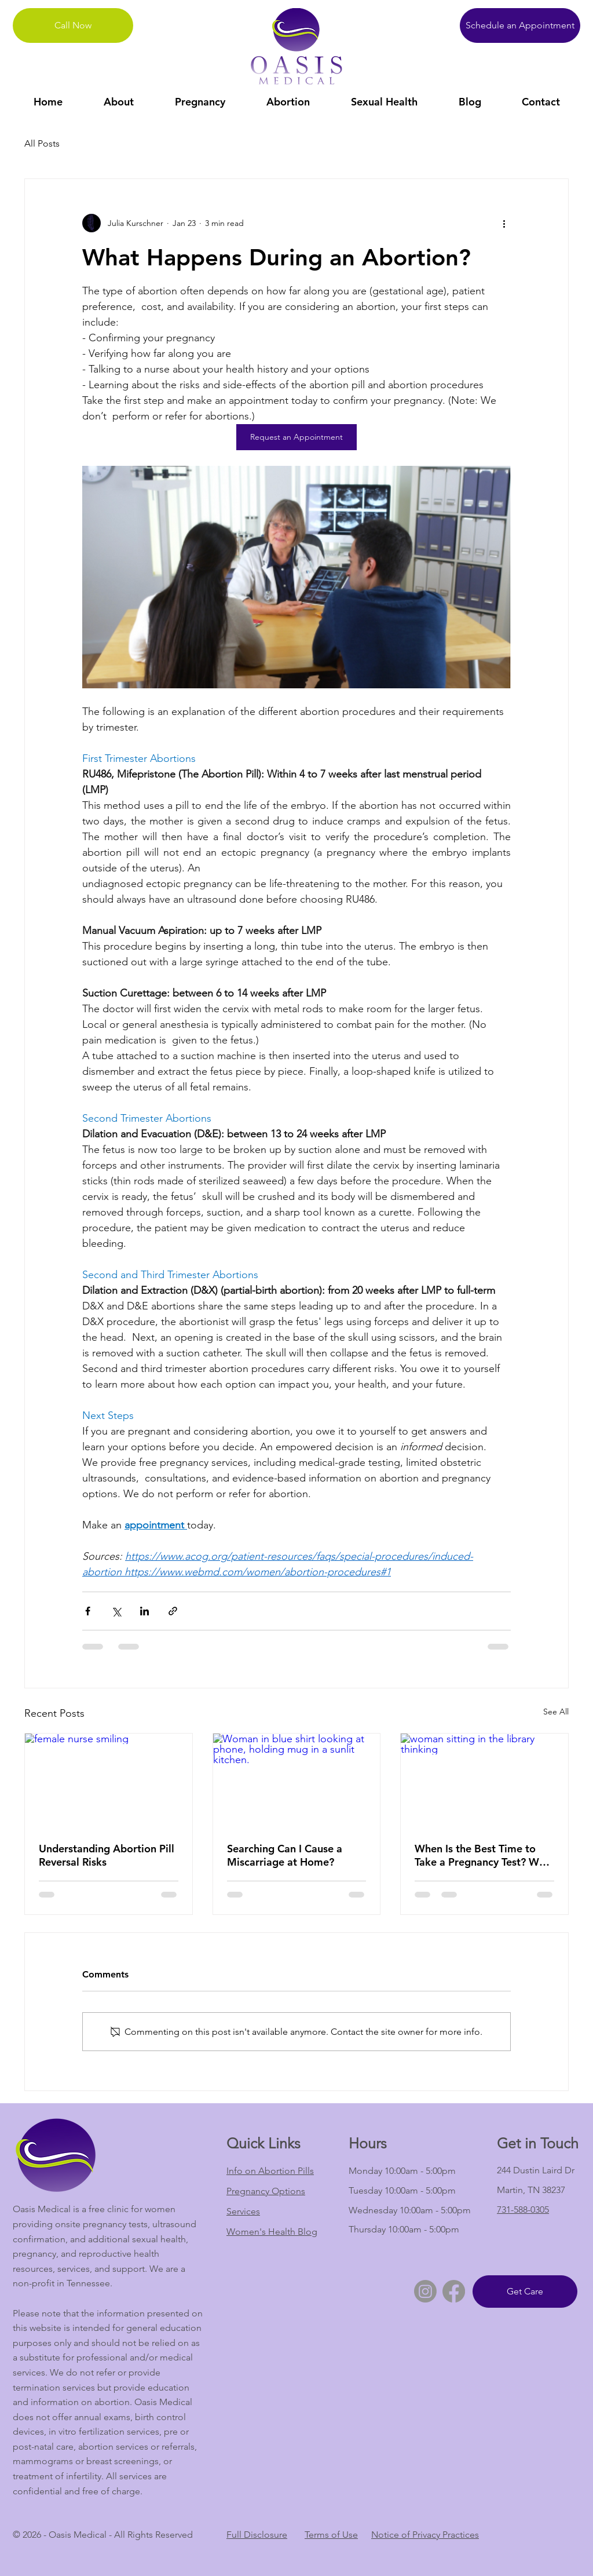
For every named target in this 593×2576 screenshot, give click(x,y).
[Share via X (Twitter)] (116, 1611)
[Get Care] (525, 2291)
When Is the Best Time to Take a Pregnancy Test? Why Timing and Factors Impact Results (482, 1855)
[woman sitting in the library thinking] (484, 1780)
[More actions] (504, 223)
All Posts (42, 143)
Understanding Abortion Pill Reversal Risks (106, 1855)
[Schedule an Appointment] (520, 25)
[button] (118, 101)
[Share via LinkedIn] (144, 1611)
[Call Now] (73, 25)
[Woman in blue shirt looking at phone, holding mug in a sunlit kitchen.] (296, 1780)
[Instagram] (425, 2291)
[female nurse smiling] (108, 1780)
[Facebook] (453, 2291)
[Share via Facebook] (87, 1611)
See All (556, 1711)
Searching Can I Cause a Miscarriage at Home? (284, 1855)
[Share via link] (172, 1611)
